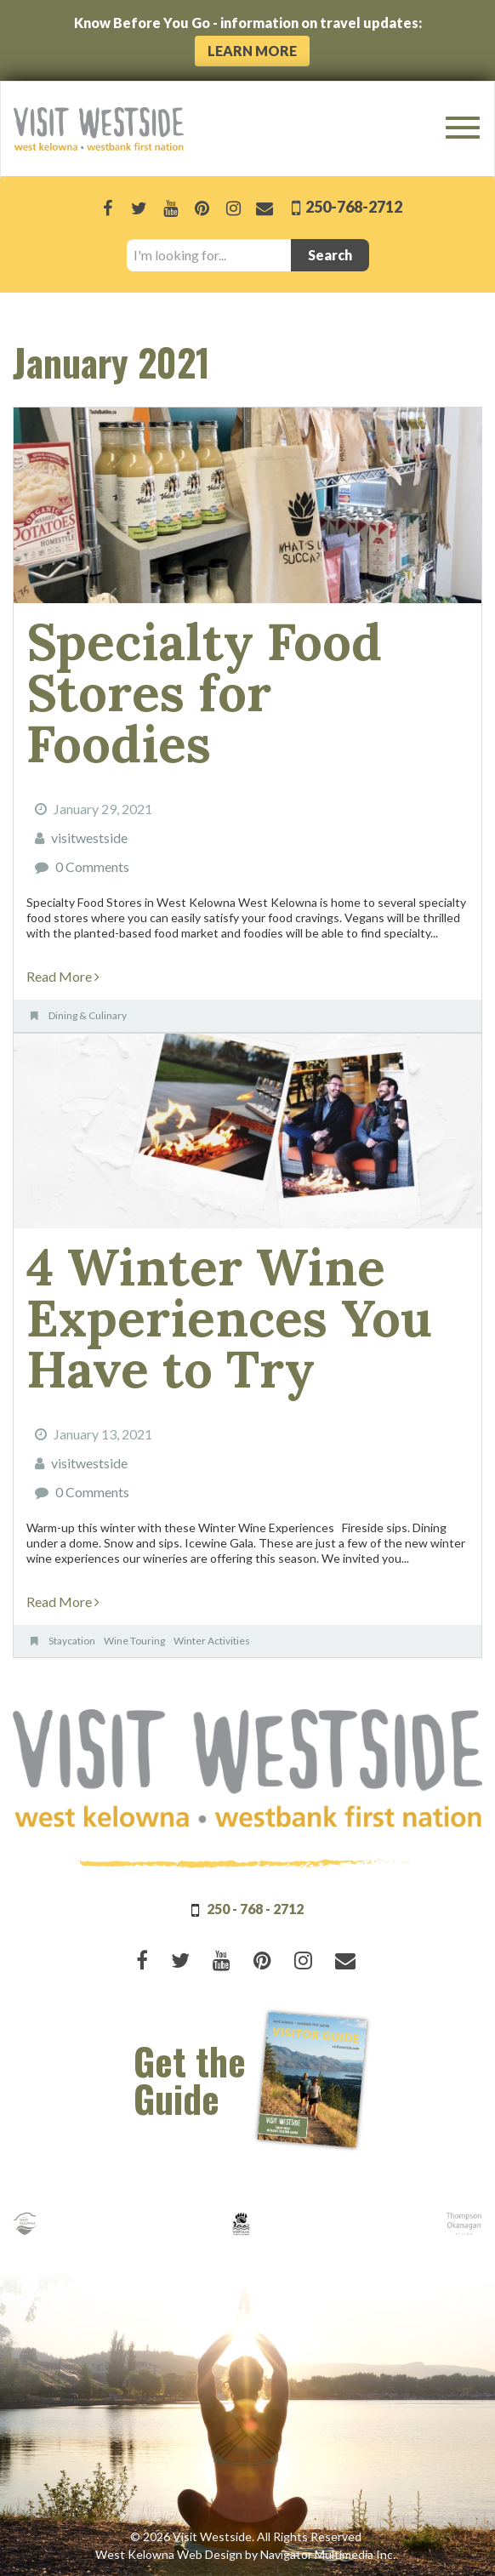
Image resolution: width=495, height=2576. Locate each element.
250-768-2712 (352, 206)
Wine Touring (134, 1640)
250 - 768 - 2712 (255, 1909)
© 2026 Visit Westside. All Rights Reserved (245, 2536)
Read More (63, 976)
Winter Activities (212, 1640)
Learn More (252, 51)
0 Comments (92, 866)
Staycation (71, 1640)
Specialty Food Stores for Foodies (204, 692)
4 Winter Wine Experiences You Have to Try (229, 1317)
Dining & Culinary (87, 1015)
